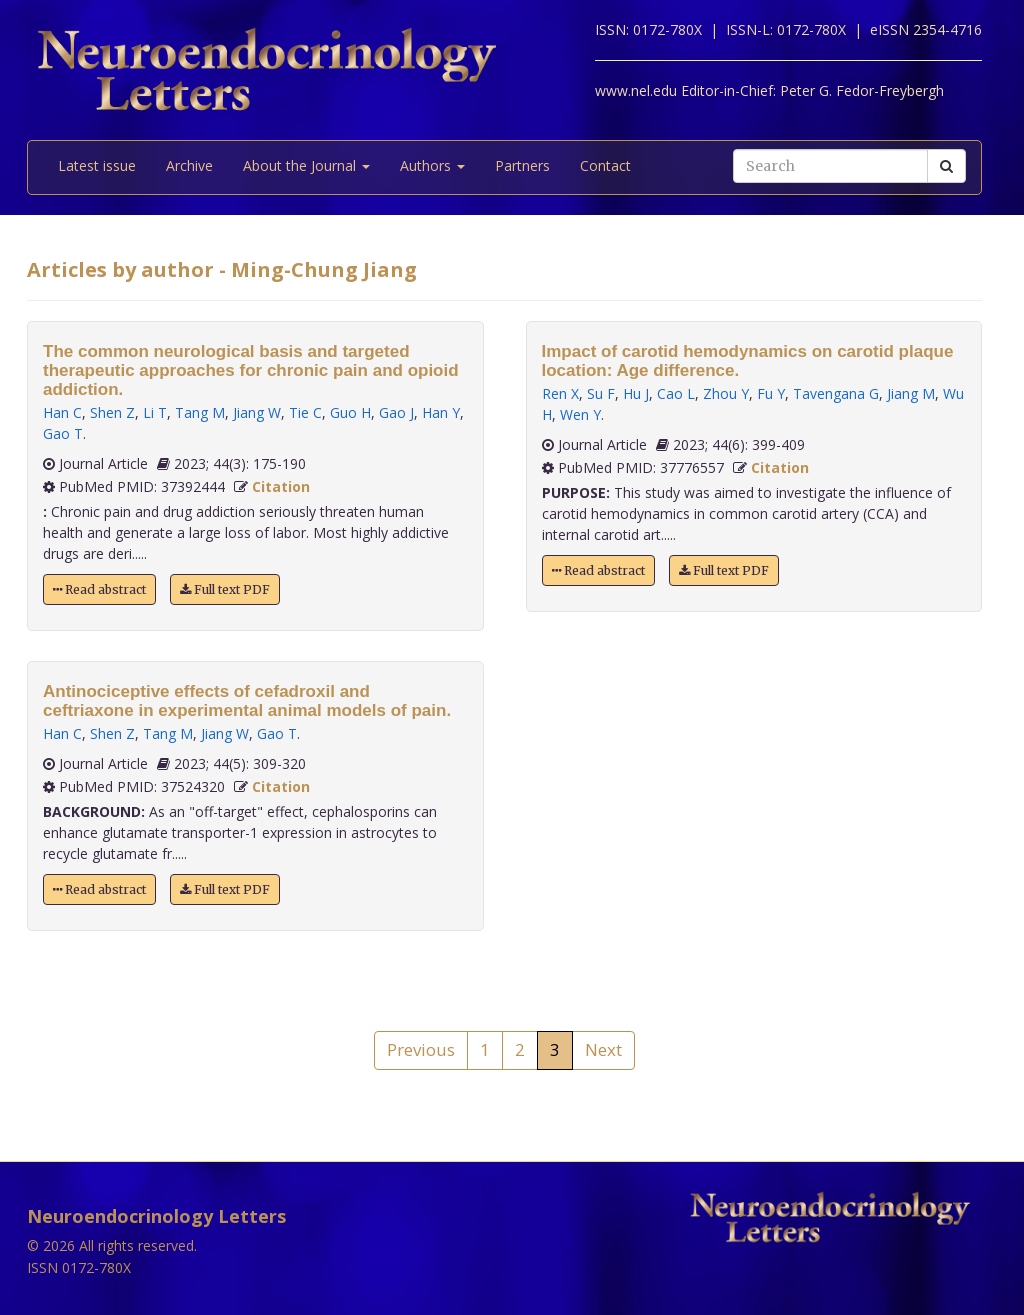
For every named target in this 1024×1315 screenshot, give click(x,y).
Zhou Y (726, 393)
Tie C (305, 412)
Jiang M (911, 393)
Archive (189, 165)
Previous (421, 1049)
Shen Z (112, 412)
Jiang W (257, 412)
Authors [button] (432, 165)
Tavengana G (836, 393)
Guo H (350, 412)
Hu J (636, 393)
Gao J (396, 412)
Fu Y (771, 393)
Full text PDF (225, 589)
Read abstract (99, 589)
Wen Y (580, 414)
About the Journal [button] (306, 165)
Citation (281, 486)
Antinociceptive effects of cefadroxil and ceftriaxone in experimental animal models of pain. (247, 701)
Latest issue (97, 165)
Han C (62, 412)
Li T (155, 412)
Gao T (63, 433)
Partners (522, 165)
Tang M (200, 412)
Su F (601, 393)
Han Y (441, 412)
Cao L (676, 393)
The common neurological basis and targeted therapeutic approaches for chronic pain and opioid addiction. (251, 370)
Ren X (560, 393)
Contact (605, 165)
